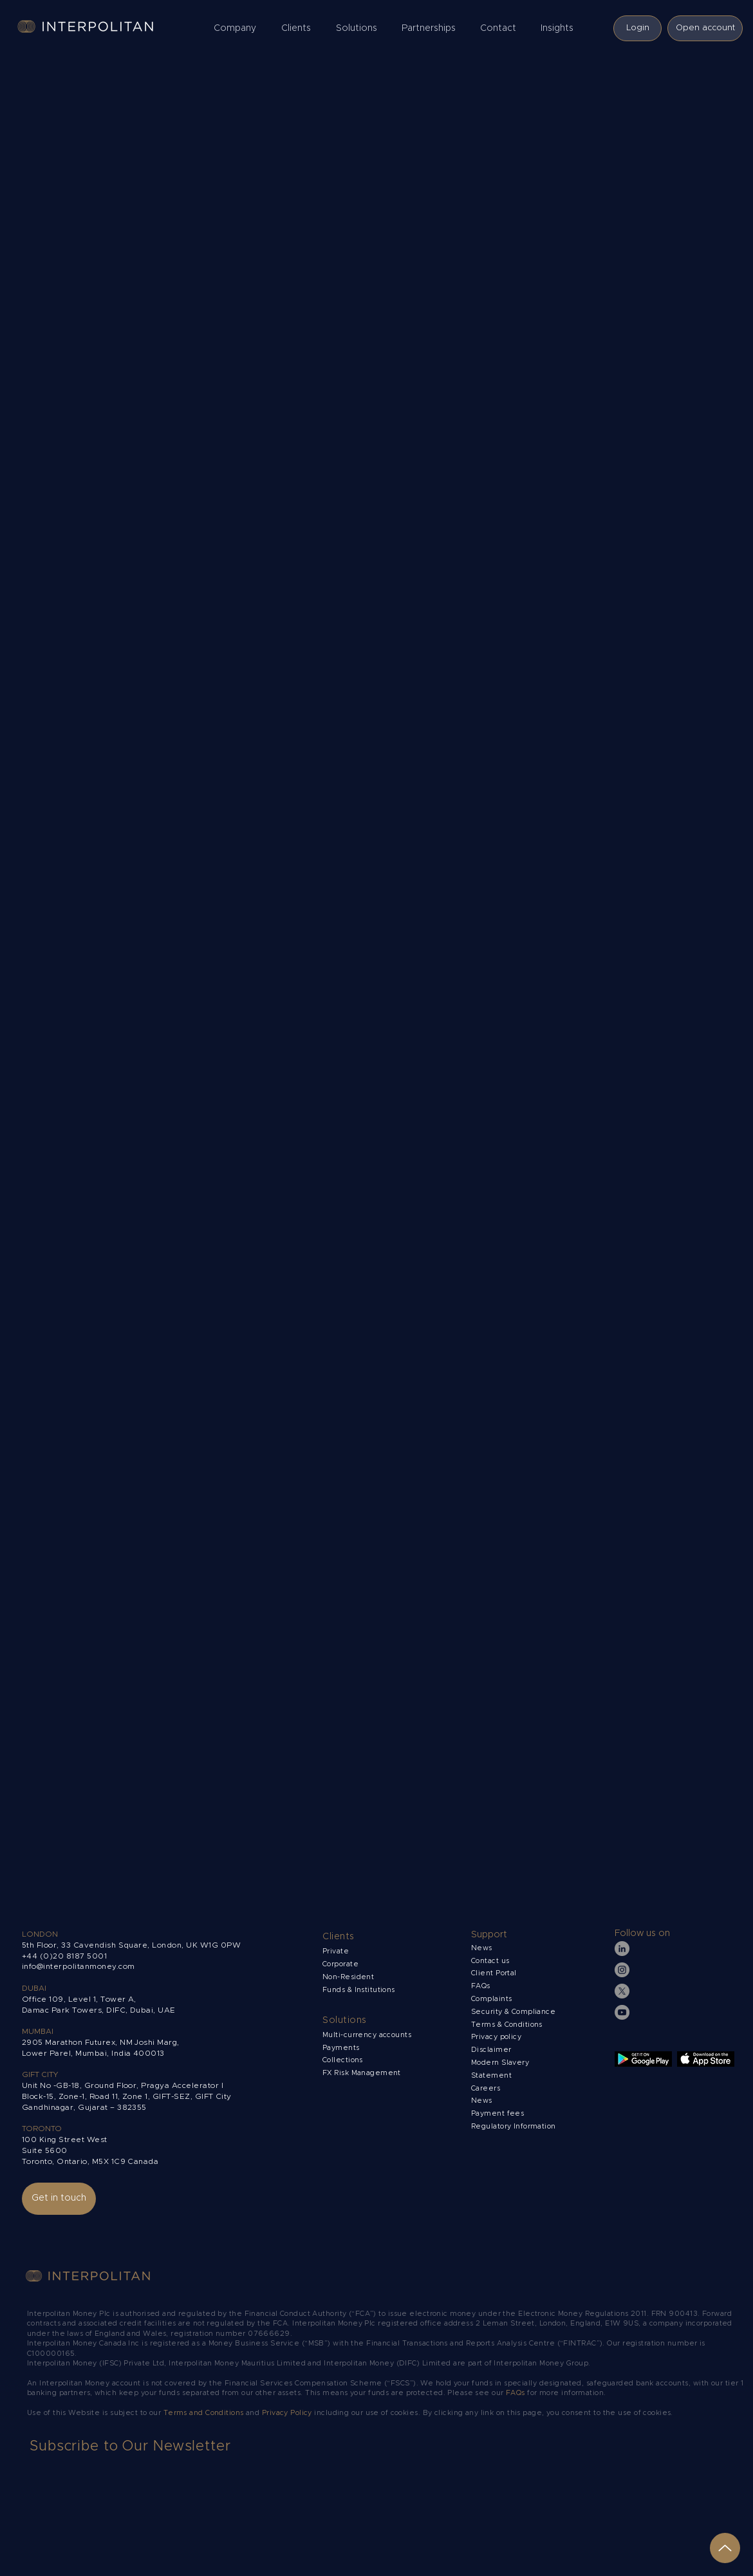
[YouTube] (622, 2012)
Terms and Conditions (204, 2412)
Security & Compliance (513, 2011)
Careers (485, 2088)
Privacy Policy (287, 2412)
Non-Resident (348, 1976)
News (481, 2100)
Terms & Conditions (507, 2024)
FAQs (480, 1985)
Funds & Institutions (358, 1989)
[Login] (637, 28)
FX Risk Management (361, 2072)
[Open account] (705, 28)
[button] (238, 28)
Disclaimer (491, 2049)
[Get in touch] (59, 2199)
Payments (341, 2047)
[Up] (725, 2548)
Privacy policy (497, 2036)
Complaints (492, 1998)
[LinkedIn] (622, 1948)
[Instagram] (622, 1969)
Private (335, 1951)
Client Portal (494, 1973)
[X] (622, 1991)
